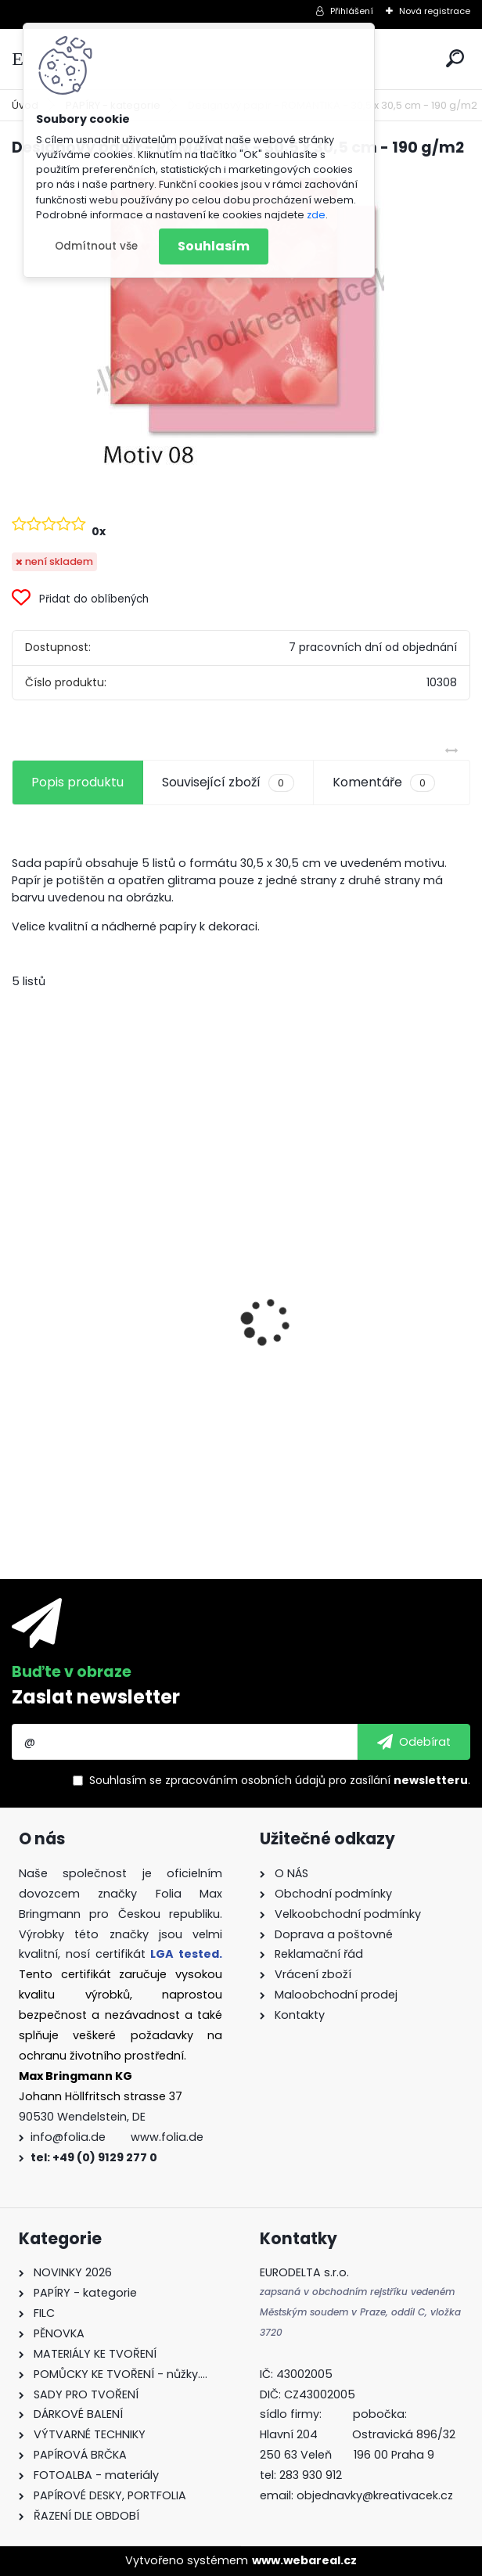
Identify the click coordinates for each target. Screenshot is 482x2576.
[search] (455, 58)
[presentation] (20, 1294)
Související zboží (227, 782)
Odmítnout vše (96, 246)
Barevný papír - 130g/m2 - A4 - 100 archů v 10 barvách (118, 1400)
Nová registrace (434, 11)
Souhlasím (214, 246)
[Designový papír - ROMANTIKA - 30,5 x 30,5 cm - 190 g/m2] (240, 320)
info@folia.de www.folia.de (117, 2137)
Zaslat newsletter (96, 1697)
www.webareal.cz (304, 2560)
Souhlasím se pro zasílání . (279, 1780)
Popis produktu (77, 782)
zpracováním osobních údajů (245, 1780)
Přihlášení (351, 11)
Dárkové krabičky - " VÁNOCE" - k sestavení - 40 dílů (356, 1389)
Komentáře (384, 782)
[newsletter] (413, 1742)
